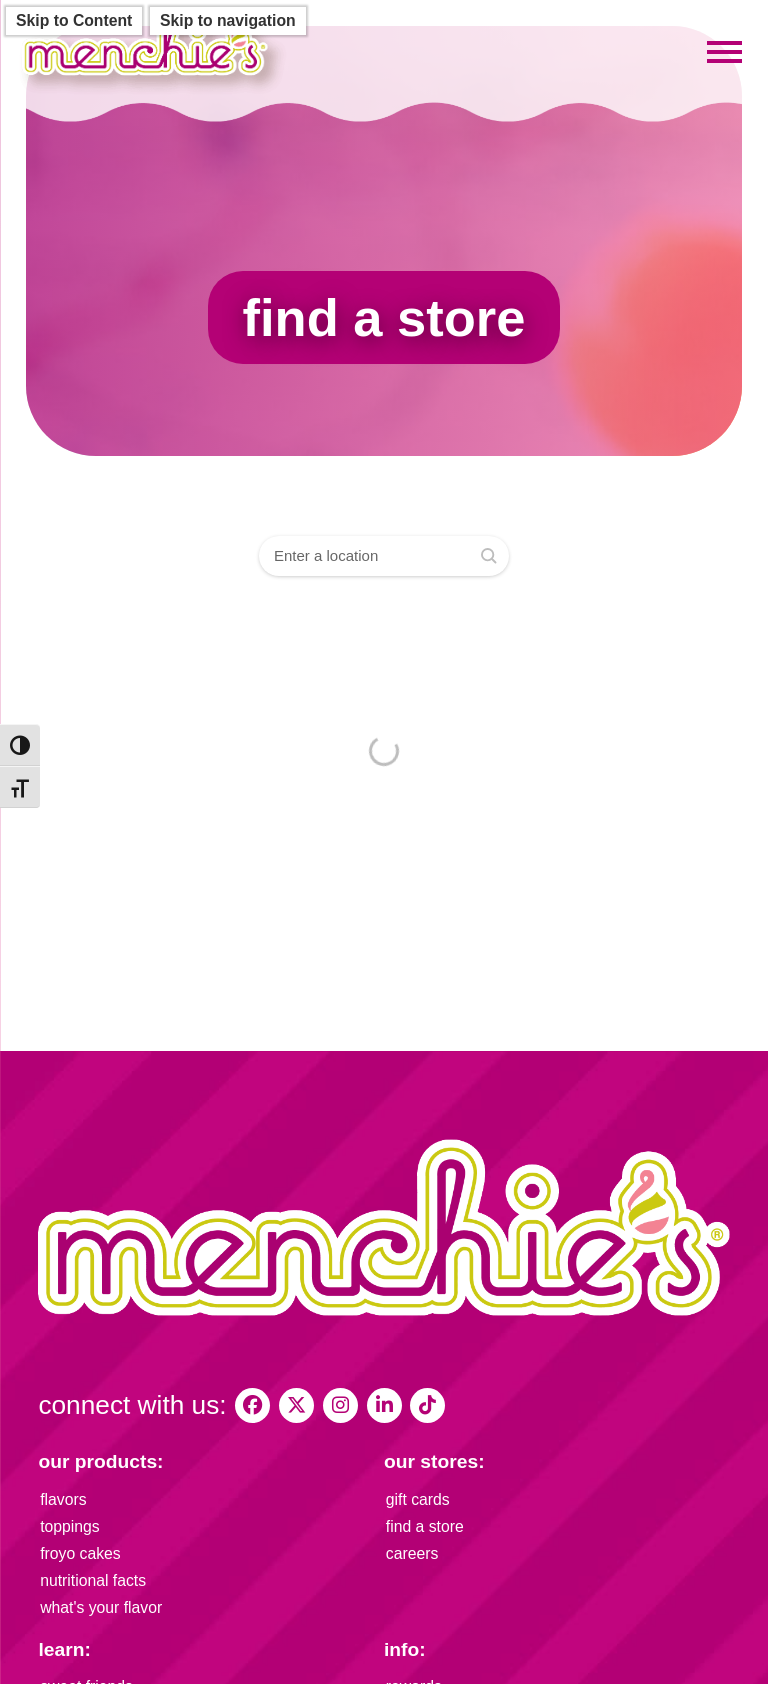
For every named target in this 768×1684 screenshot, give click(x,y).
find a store (425, 1526)
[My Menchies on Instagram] (340, 1405)
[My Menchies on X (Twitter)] (296, 1405)
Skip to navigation (228, 20)
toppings (70, 1526)
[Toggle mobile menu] (724, 53)
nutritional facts (93, 1580)
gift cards (418, 1499)
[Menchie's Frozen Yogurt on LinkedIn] (384, 1405)
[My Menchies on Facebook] (252, 1405)
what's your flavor (101, 1607)
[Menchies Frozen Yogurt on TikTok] (427, 1405)
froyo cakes (80, 1553)
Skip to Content (74, 20)
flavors (63, 1499)
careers (412, 1553)
